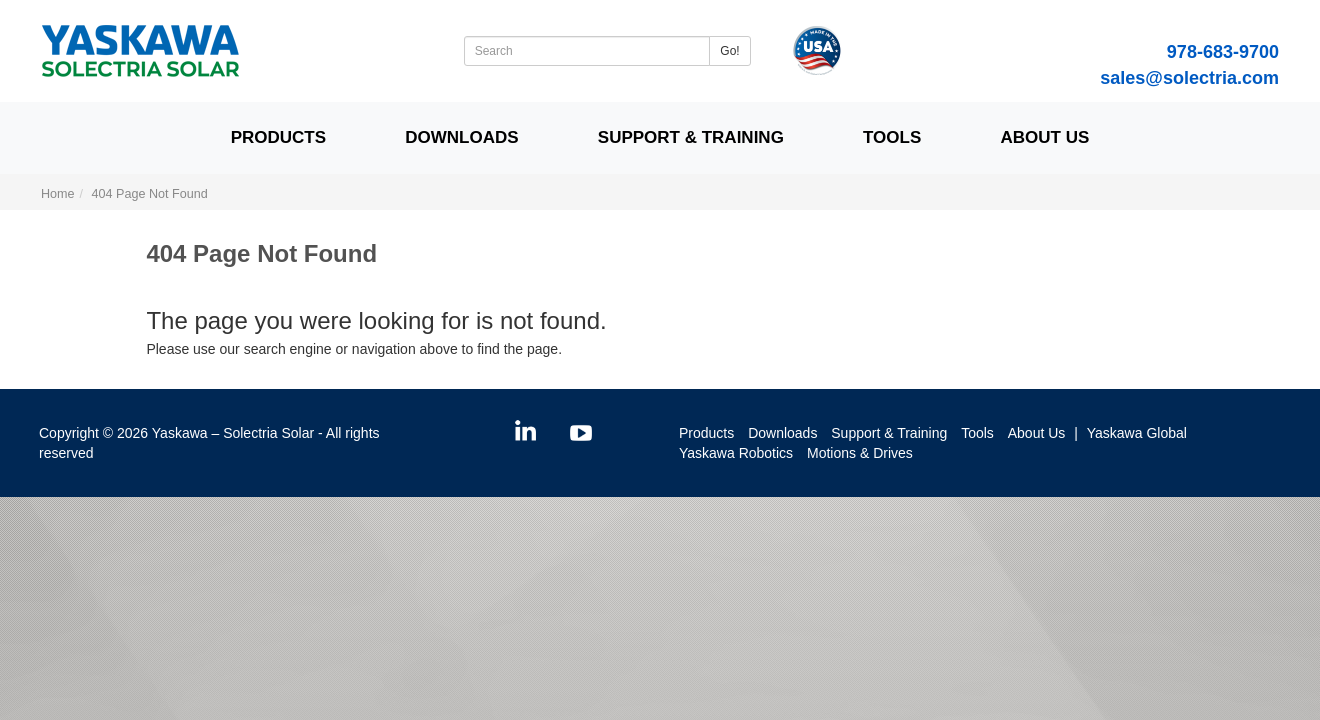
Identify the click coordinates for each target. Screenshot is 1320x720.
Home (58, 194)
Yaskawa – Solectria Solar (233, 433)
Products (278, 137)
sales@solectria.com (1189, 78)
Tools (892, 137)
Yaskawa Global (1137, 433)
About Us (1044, 137)
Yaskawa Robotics (736, 453)
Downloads (461, 137)
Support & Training (691, 137)
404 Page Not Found (150, 194)
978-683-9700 (1223, 52)
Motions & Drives (860, 453)
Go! (729, 51)
